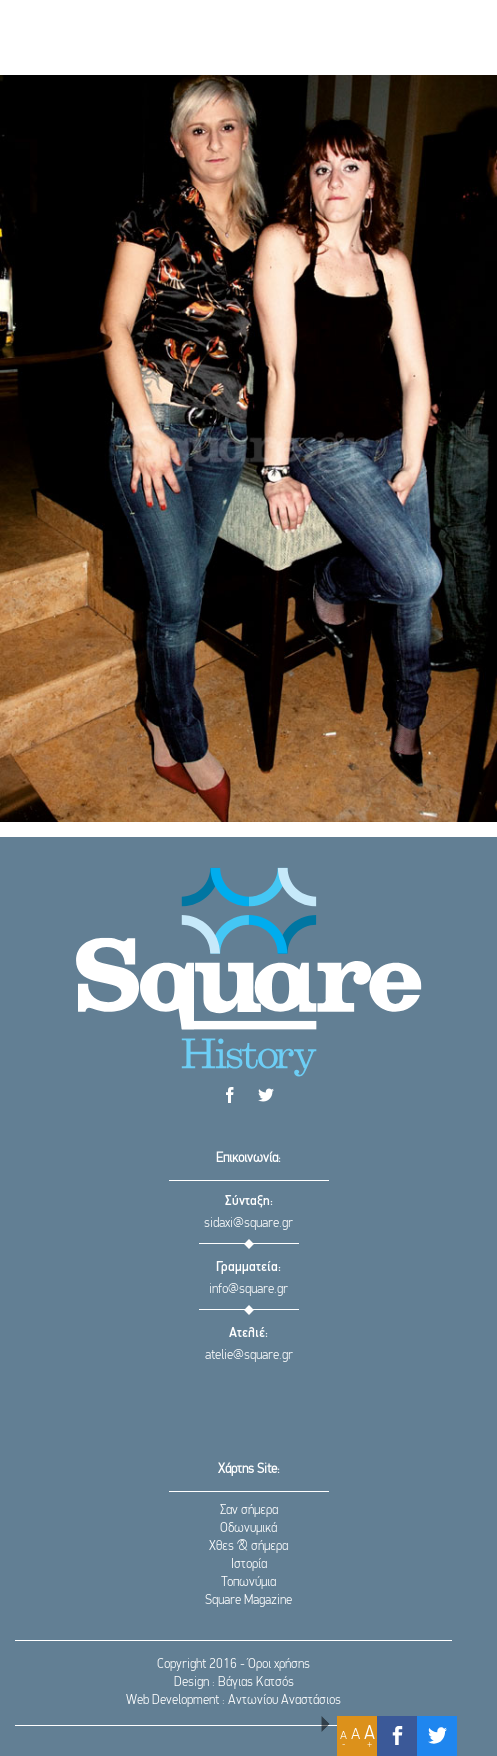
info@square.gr (248, 1289)
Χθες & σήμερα (248, 1546)
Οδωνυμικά (248, 1528)
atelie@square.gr (249, 1355)
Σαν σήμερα (249, 1510)
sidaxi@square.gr (248, 1223)
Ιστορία (249, 1564)
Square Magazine (248, 1600)
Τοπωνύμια (248, 1582)
